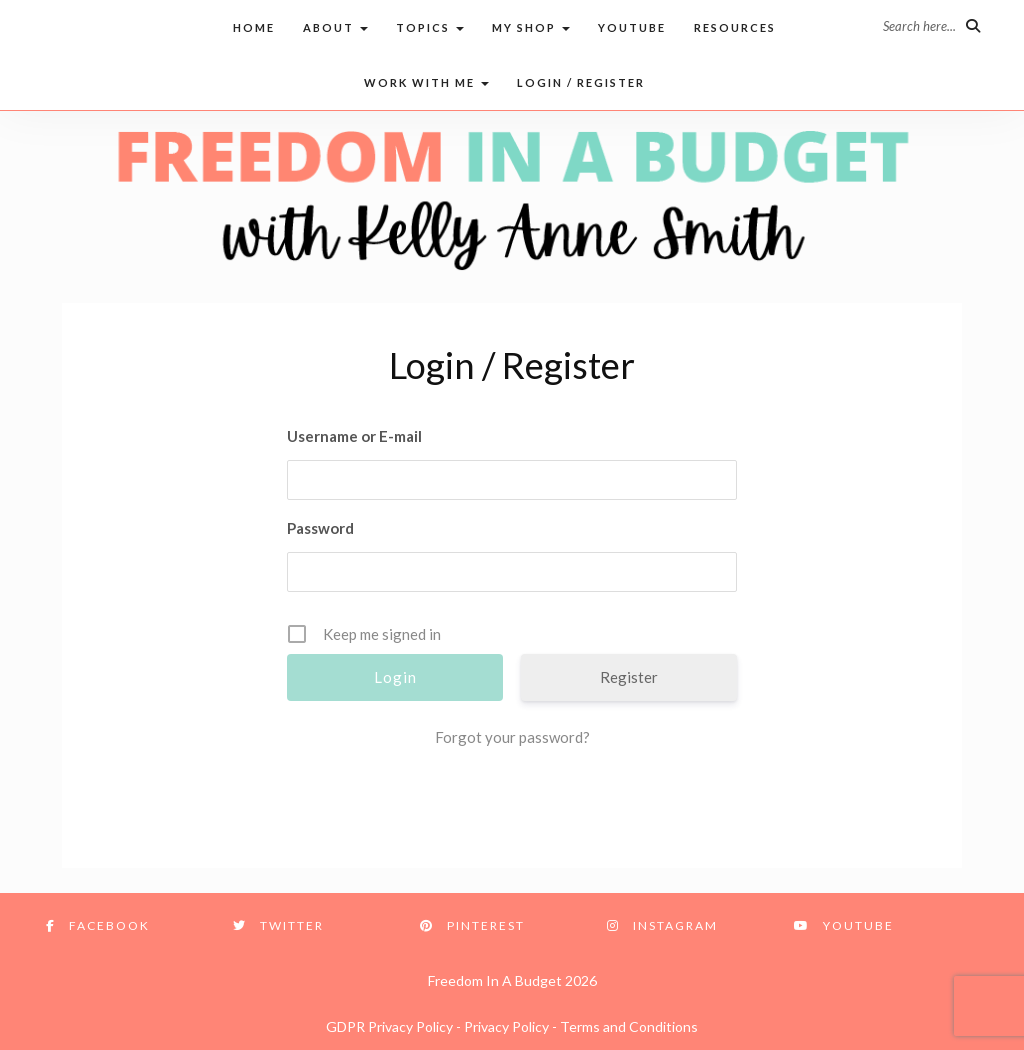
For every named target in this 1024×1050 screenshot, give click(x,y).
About (335, 27)
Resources (735, 27)
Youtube (632, 27)
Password (320, 528)
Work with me (426, 82)
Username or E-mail (354, 436)
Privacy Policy (506, 1026)
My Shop (531, 27)
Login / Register (581, 82)
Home (254, 27)
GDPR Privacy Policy (389, 1026)
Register (629, 677)
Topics (430, 27)
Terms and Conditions (629, 1026)
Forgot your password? (512, 737)
